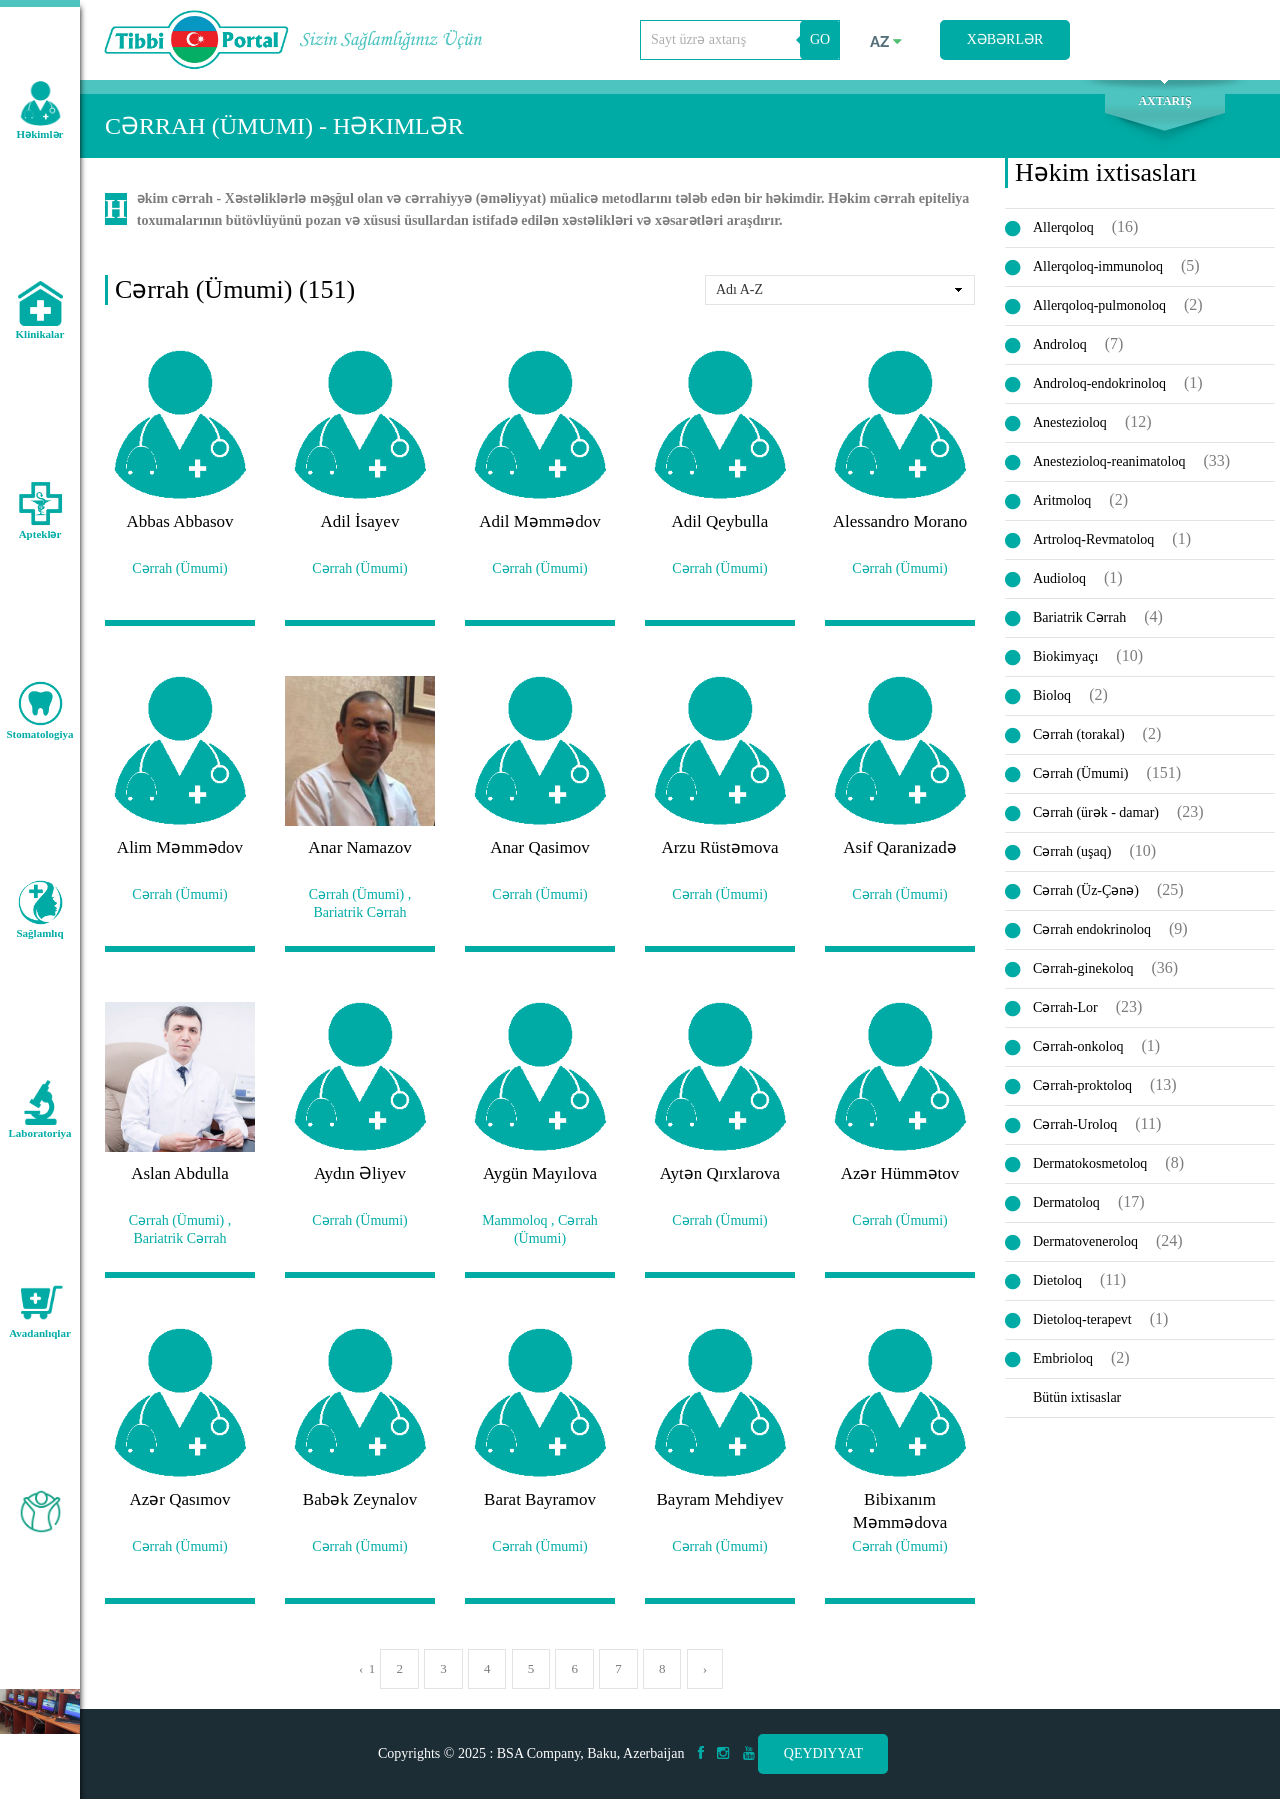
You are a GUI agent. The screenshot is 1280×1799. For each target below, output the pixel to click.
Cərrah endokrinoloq (1092, 929)
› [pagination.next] (705, 1668)
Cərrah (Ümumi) (1080, 773)
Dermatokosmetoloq (1090, 1163)
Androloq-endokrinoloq (1099, 383)
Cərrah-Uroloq (1075, 1124)
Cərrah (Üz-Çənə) (1086, 890)
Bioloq (1052, 695)
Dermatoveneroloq (1085, 1241)
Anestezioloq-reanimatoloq (1109, 461)
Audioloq (1059, 578)
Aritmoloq (1062, 500)
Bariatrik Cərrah (1079, 617)
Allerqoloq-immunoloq (1098, 266)
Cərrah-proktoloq (1082, 1085)
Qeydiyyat (823, 1753)
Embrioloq (1063, 1358)
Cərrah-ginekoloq (1083, 968)
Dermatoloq (1066, 1202)
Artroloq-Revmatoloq (1093, 539)
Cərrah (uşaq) (1072, 851)
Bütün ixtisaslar (1077, 1397)
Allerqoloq (1063, 227)
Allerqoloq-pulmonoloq (1099, 305)
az (886, 42)
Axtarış (1164, 101)
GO (820, 39)
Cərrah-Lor (1065, 1007)
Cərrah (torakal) (1079, 734)
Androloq (1060, 344)
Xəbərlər (1005, 39)
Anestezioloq (1070, 422)
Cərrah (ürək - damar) (1096, 812)
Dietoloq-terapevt (1082, 1319)
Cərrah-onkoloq (1078, 1046)
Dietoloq (1057, 1280)
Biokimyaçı (1065, 656)
